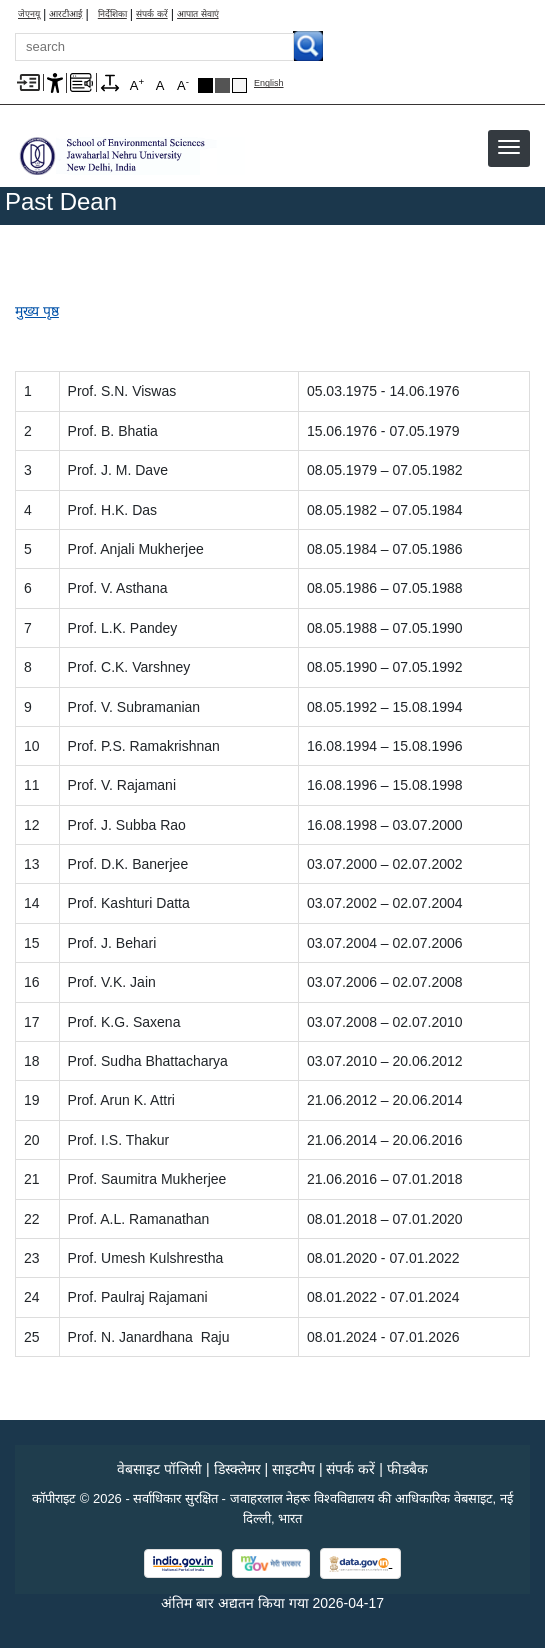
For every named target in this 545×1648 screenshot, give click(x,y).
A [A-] (183, 84)
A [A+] (137, 84)
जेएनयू (29, 14)
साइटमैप (293, 1469)
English (269, 83)
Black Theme (205, 85)
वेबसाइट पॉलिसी (159, 1469)
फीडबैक (407, 1469)
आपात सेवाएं (198, 14)
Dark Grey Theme (222, 85)
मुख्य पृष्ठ (37, 311)
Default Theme (239, 85)
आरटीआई (65, 14)
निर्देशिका (112, 14)
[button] (509, 147)
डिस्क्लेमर (237, 1469)
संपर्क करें (152, 14)
